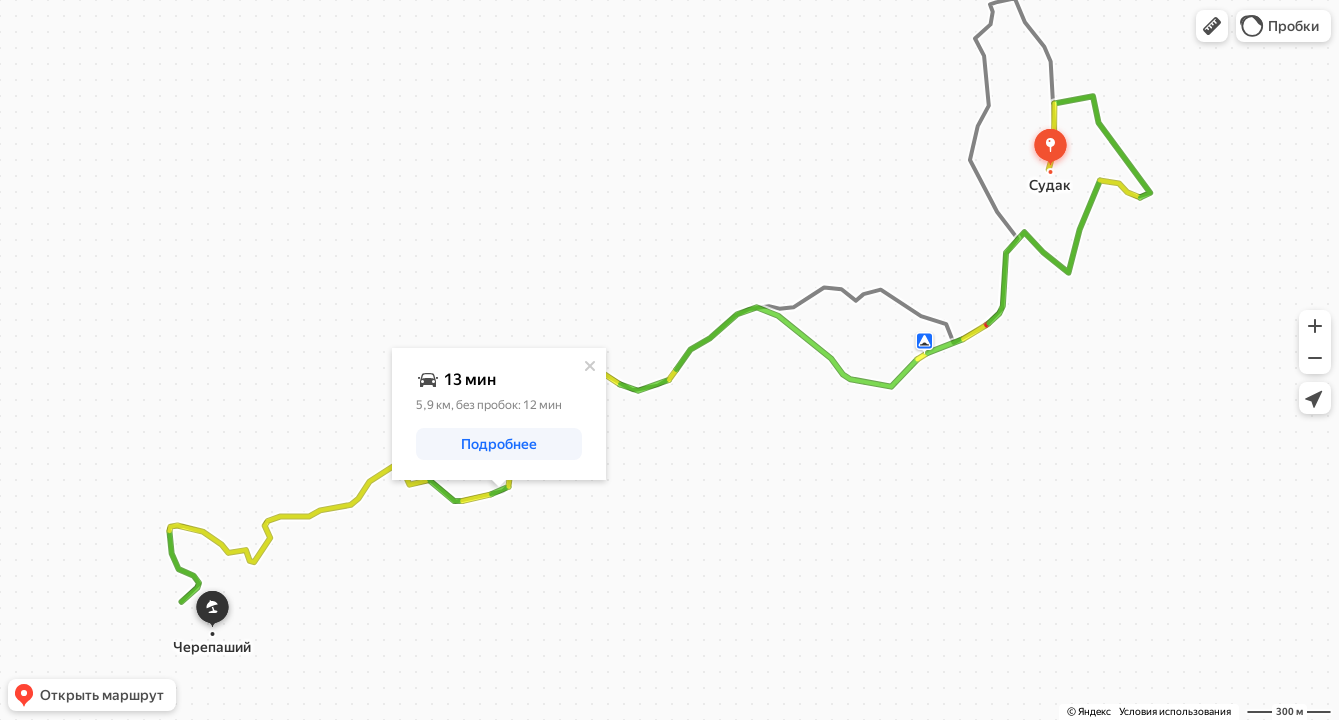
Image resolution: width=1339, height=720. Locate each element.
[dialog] (499, 414)
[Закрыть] (590, 366)
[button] (1212, 26)
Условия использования (1175, 711)
